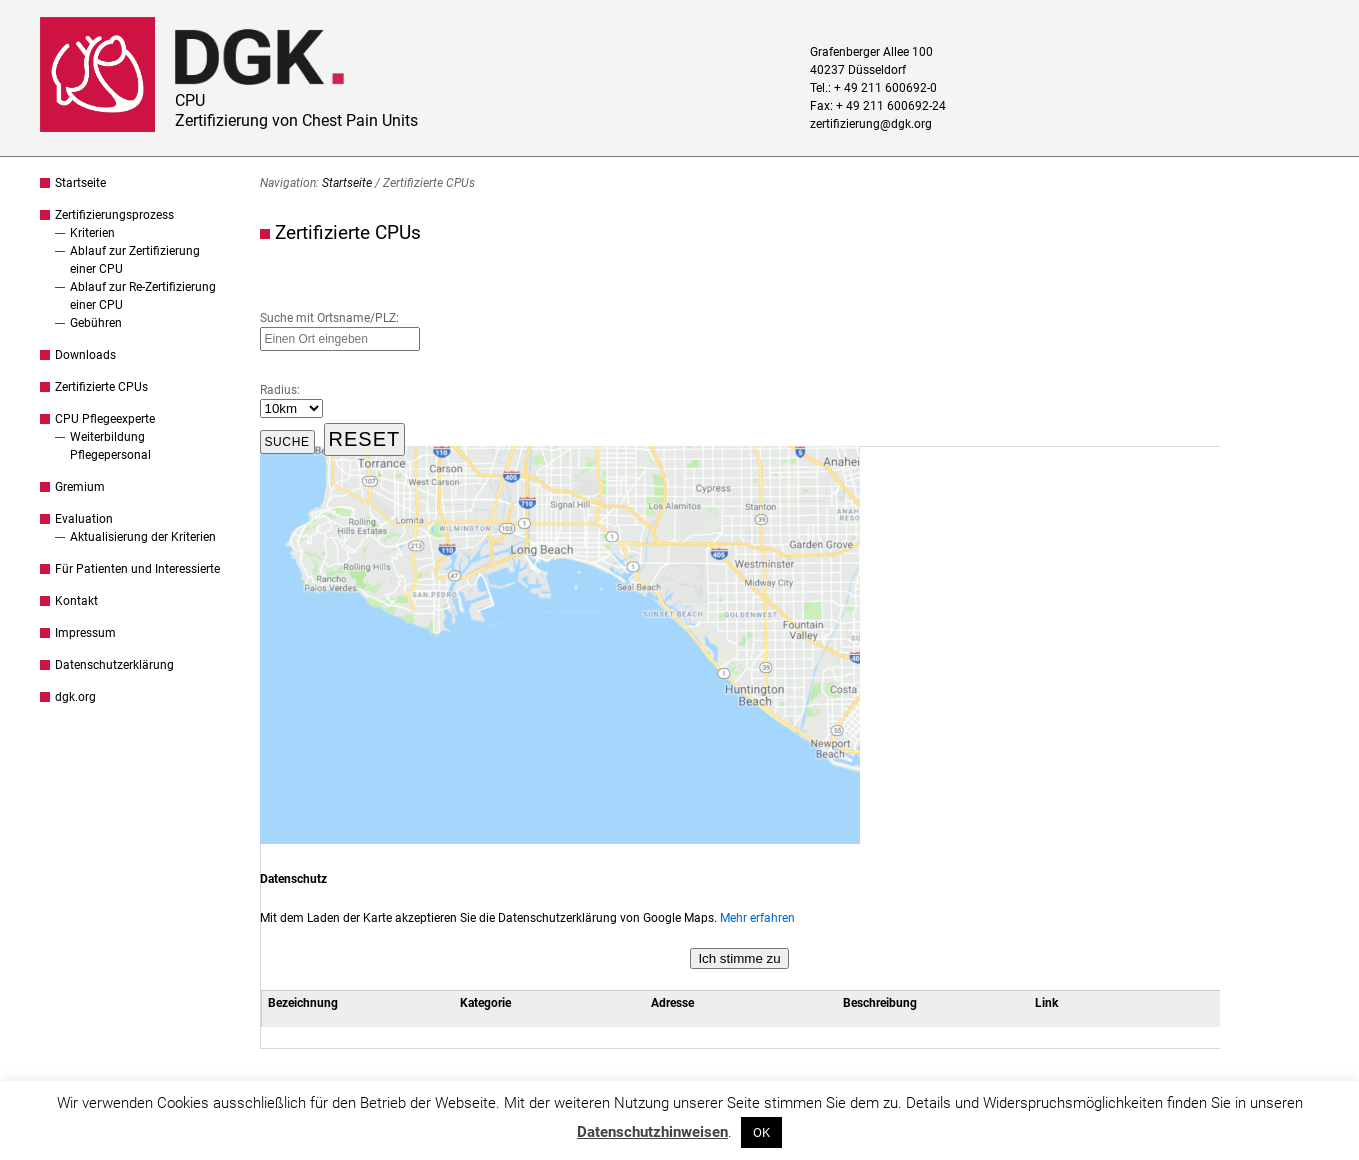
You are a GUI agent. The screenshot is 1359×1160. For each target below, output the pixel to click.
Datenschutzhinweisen (652, 1132)
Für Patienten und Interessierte (137, 569)
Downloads (85, 355)
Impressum (85, 633)
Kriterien (92, 233)
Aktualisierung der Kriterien (143, 537)
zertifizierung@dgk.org (871, 124)
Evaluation (84, 519)
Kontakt (76, 601)
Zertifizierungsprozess (114, 215)
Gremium (80, 487)
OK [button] (761, 1132)
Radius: (280, 390)
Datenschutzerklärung (114, 665)
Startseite (80, 183)
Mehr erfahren (757, 918)
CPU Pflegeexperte (105, 419)
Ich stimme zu (739, 958)
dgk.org (75, 697)
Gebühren (96, 323)
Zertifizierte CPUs (101, 387)
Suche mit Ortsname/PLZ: (329, 318)
